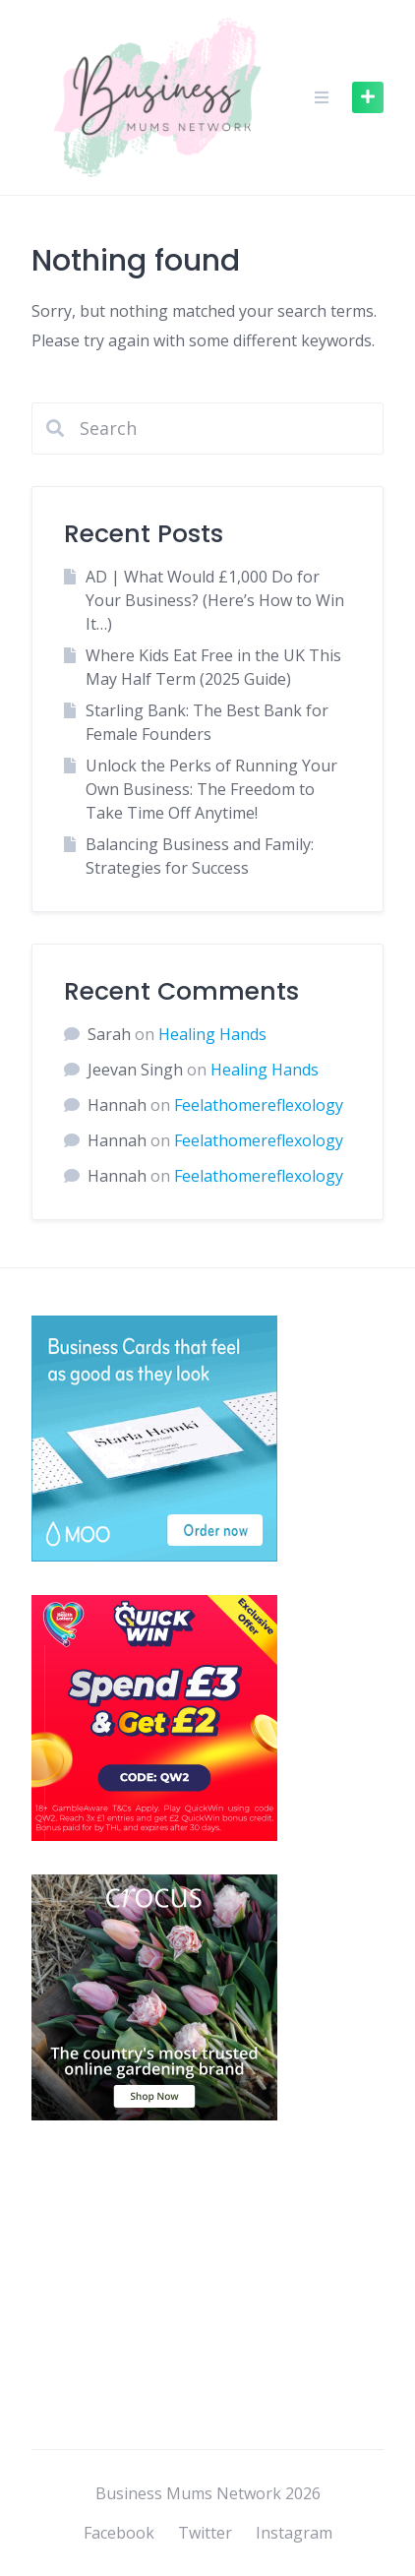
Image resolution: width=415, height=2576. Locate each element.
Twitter (205, 2533)
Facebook (119, 2533)
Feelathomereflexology (258, 1105)
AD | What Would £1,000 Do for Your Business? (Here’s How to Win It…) (215, 600)
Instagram (294, 2533)
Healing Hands (212, 1034)
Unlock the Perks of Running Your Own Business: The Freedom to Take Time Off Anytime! (211, 789)
